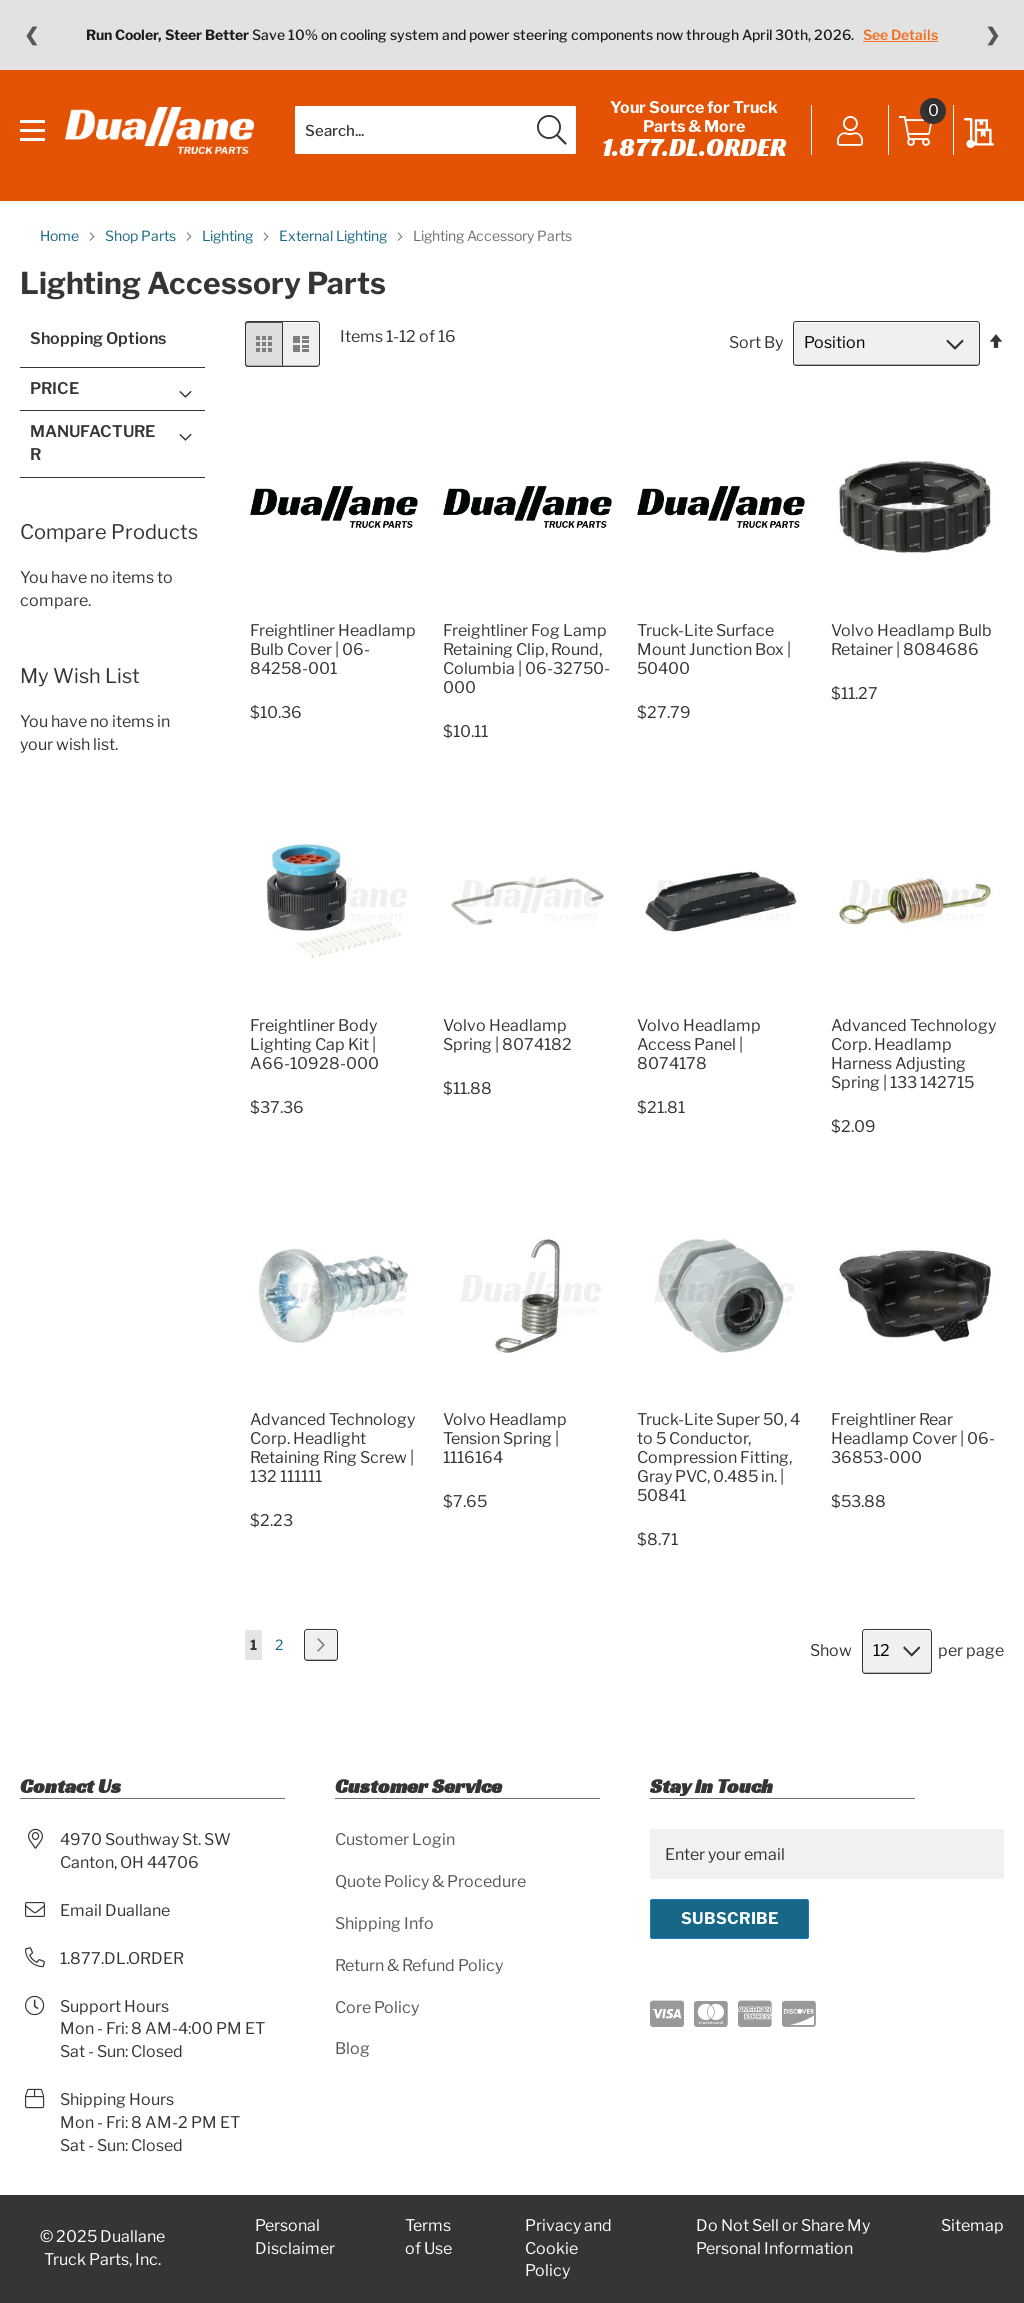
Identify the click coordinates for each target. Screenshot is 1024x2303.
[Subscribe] (729, 1919)
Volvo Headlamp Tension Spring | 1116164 (505, 1438)
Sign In (850, 132)
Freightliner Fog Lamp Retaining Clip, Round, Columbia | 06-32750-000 (526, 659)
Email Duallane (115, 1910)
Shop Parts (142, 235)
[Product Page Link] (334, 606)
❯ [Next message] (992, 35)
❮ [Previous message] (31, 35)
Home (61, 235)
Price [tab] (54, 388)
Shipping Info (384, 1923)
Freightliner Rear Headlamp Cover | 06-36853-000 (913, 1438)
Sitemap (972, 2225)
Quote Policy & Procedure (430, 1881)
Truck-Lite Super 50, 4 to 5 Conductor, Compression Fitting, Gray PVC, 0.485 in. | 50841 (718, 1457)
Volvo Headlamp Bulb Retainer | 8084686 (911, 640)
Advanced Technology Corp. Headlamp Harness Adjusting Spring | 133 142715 (913, 1054)
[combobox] (435, 130)
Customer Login (395, 1839)
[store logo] (159, 130)
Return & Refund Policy (419, 1965)
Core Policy (377, 2007)
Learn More (862, 34)
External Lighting (334, 235)
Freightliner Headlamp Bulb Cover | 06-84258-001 (333, 649)
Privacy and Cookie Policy (568, 2248)
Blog (352, 2048)
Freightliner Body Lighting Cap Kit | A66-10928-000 (314, 1044)
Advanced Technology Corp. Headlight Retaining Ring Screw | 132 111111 (332, 1448)
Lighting (229, 235)
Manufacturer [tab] (92, 443)
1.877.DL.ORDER (694, 147)
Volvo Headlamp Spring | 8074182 (507, 1035)
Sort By (756, 342)
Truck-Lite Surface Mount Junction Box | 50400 (714, 649)
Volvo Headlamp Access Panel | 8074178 (699, 1044)
